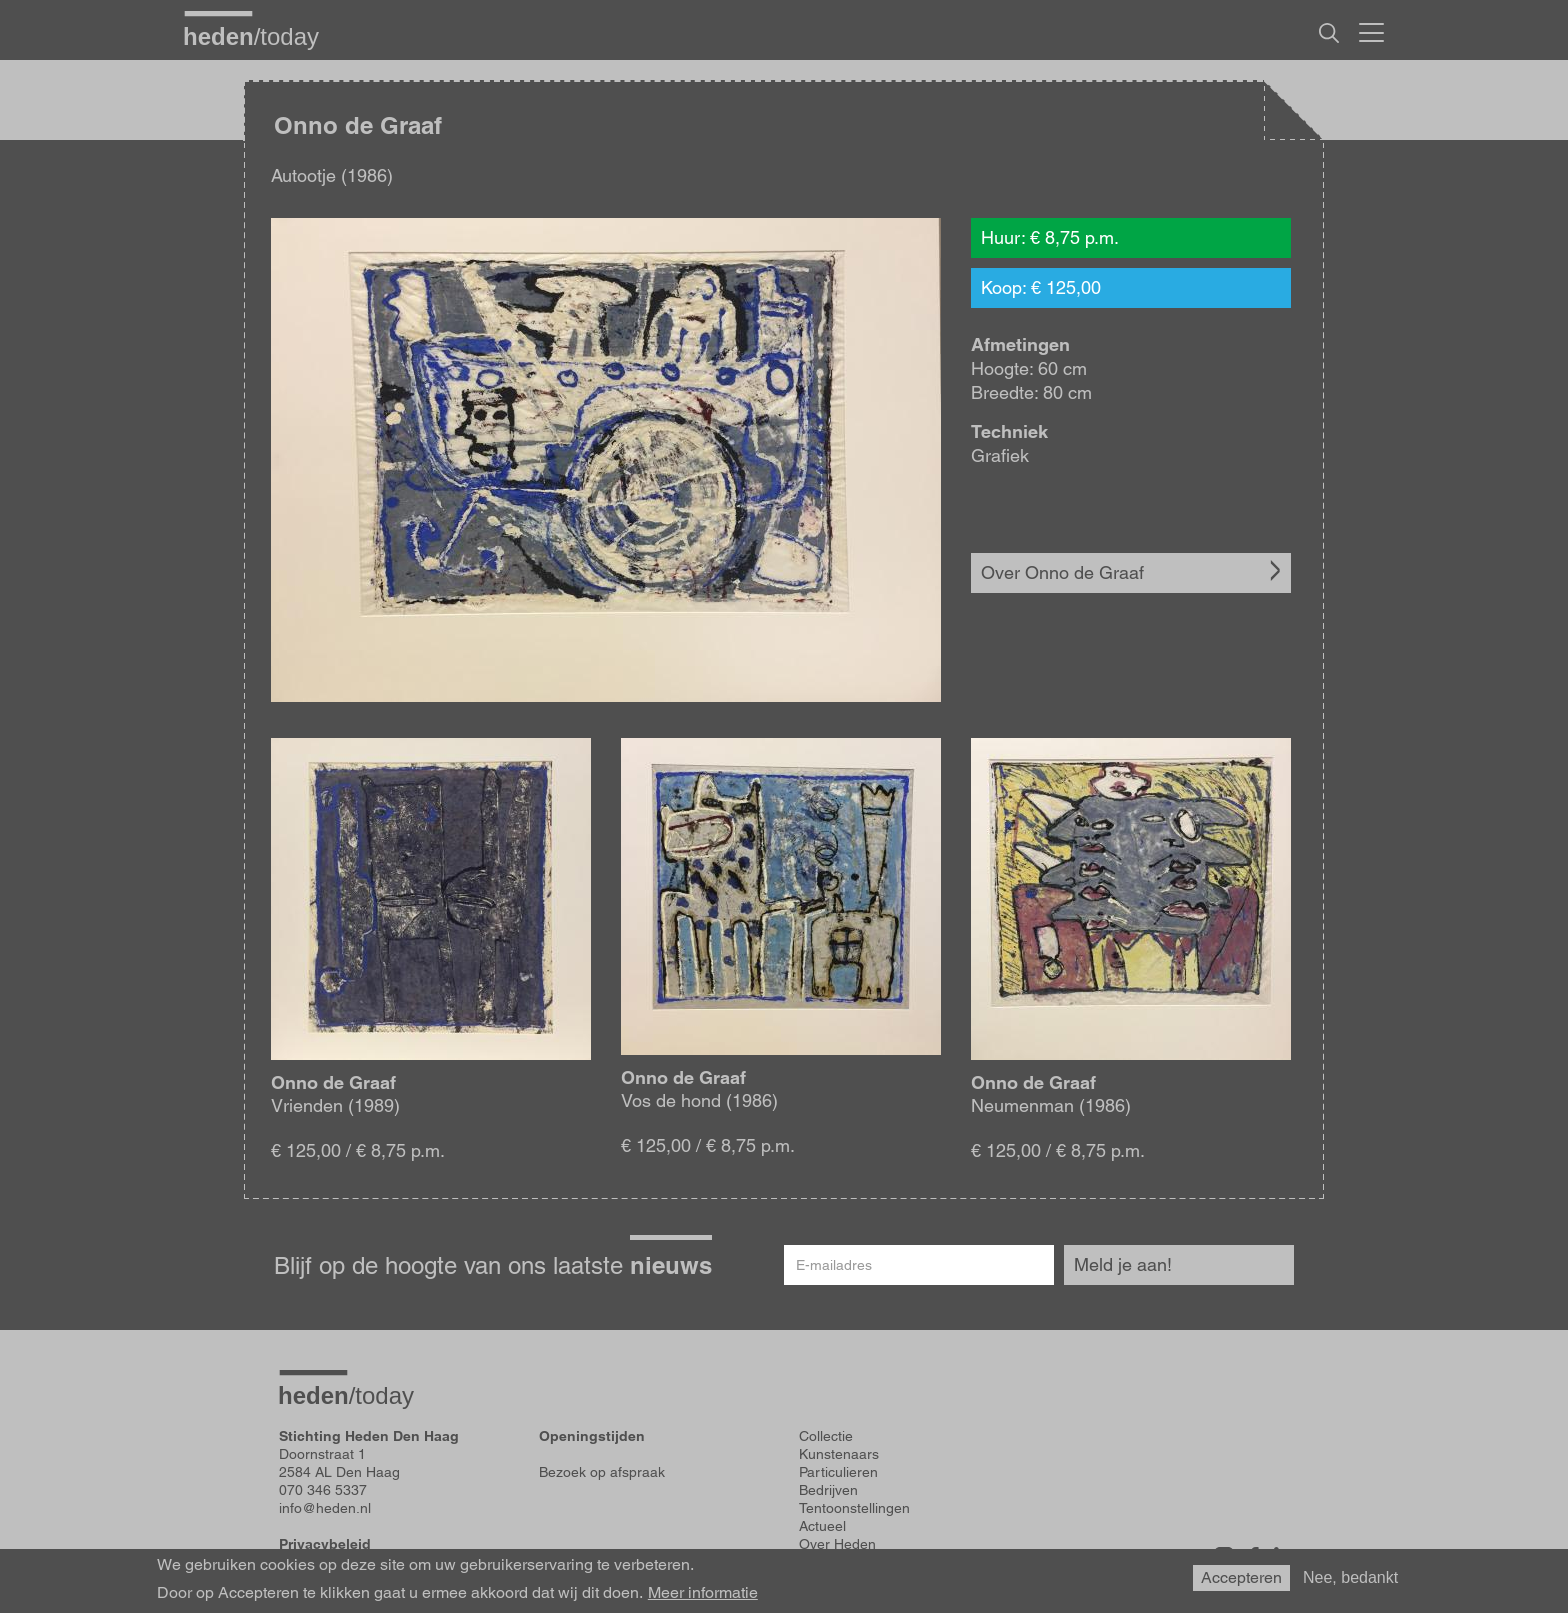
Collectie (826, 1436)
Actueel (822, 1526)
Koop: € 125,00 (1041, 287)
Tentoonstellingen (854, 1508)
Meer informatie (703, 1593)
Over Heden (837, 1544)
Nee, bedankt (1350, 1577)
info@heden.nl (325, 1508)
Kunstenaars (839, 1454)
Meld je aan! (1123, 1264)
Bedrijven (828, 1490)
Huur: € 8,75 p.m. (1050, 237)
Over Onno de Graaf (1062, 572)
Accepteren (1241, 1577)
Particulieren (838, 1472)
